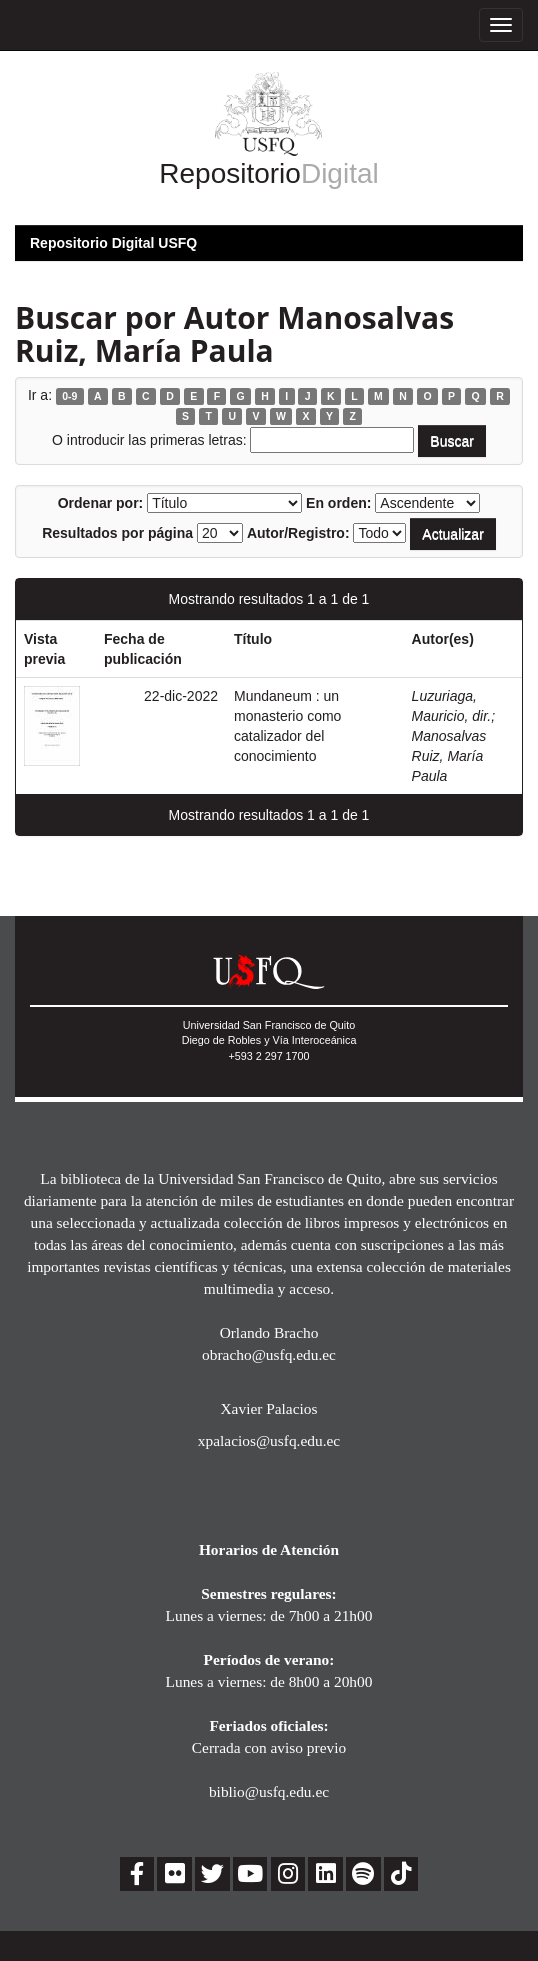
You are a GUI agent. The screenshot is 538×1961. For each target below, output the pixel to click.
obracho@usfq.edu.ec (269, 1354)
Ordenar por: (101, 503)
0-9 (69, 396)
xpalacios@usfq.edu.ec (269, 1440)
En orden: (338, 503)
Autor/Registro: (298, 533)
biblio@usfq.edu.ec (269, 1791)
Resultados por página (117, 533)
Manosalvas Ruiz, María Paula (449, 756)
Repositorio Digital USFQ (113, 243)
